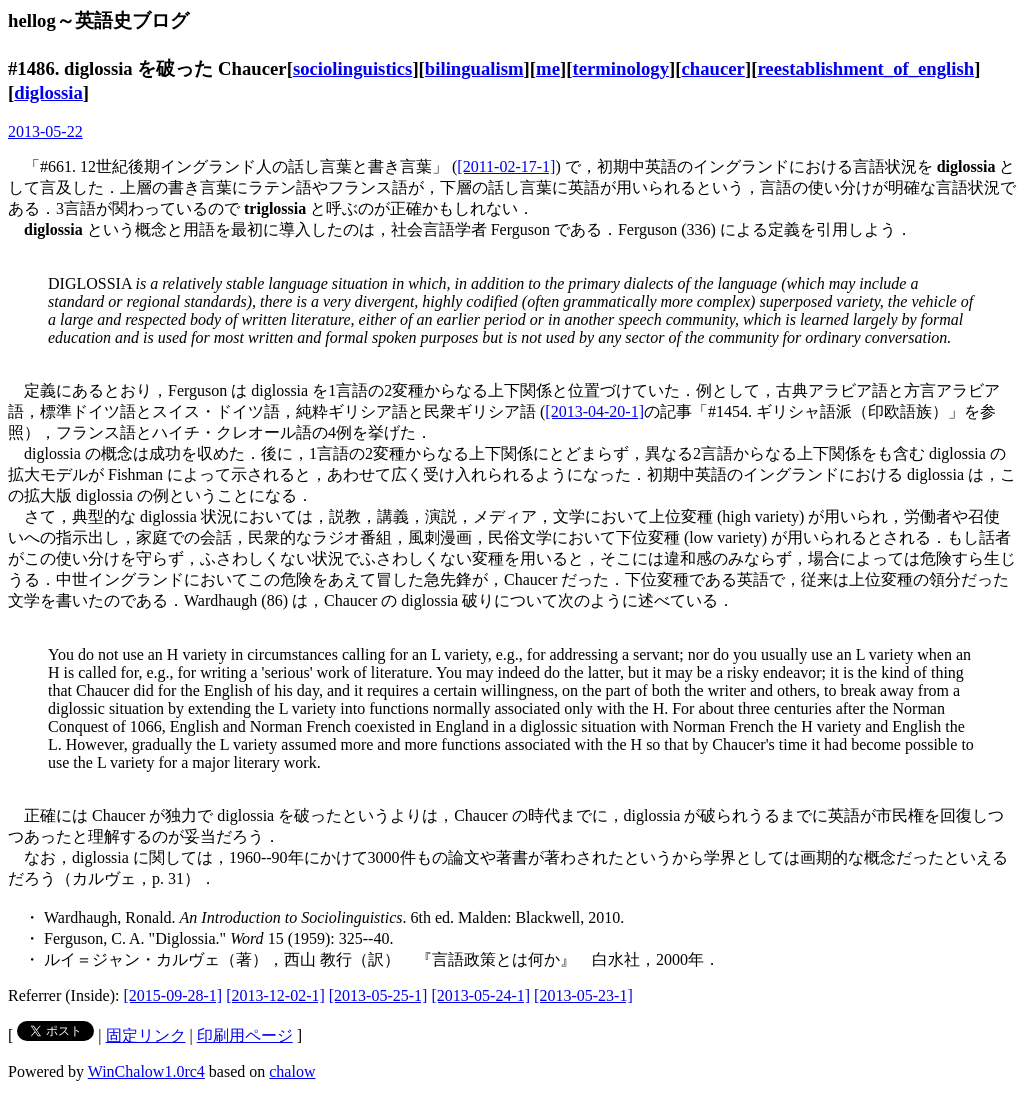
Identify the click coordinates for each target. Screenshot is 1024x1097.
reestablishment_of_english (865, 68)
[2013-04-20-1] (594, 411)
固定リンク (146, 1035)
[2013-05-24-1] (480, 995)
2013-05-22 (45, 131)
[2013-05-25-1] (378, 995)
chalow (292, 1071)
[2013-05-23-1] (583, 995)
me (548, 68)
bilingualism (474, 68)
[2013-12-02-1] (275, 995)
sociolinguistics (353, 68)
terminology (620, 68)
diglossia (48, 92)
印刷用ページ (245, 1035)
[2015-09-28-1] (173, 995)
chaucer (713, 68)
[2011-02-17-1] (506, 166)
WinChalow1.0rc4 (146, 1071)
